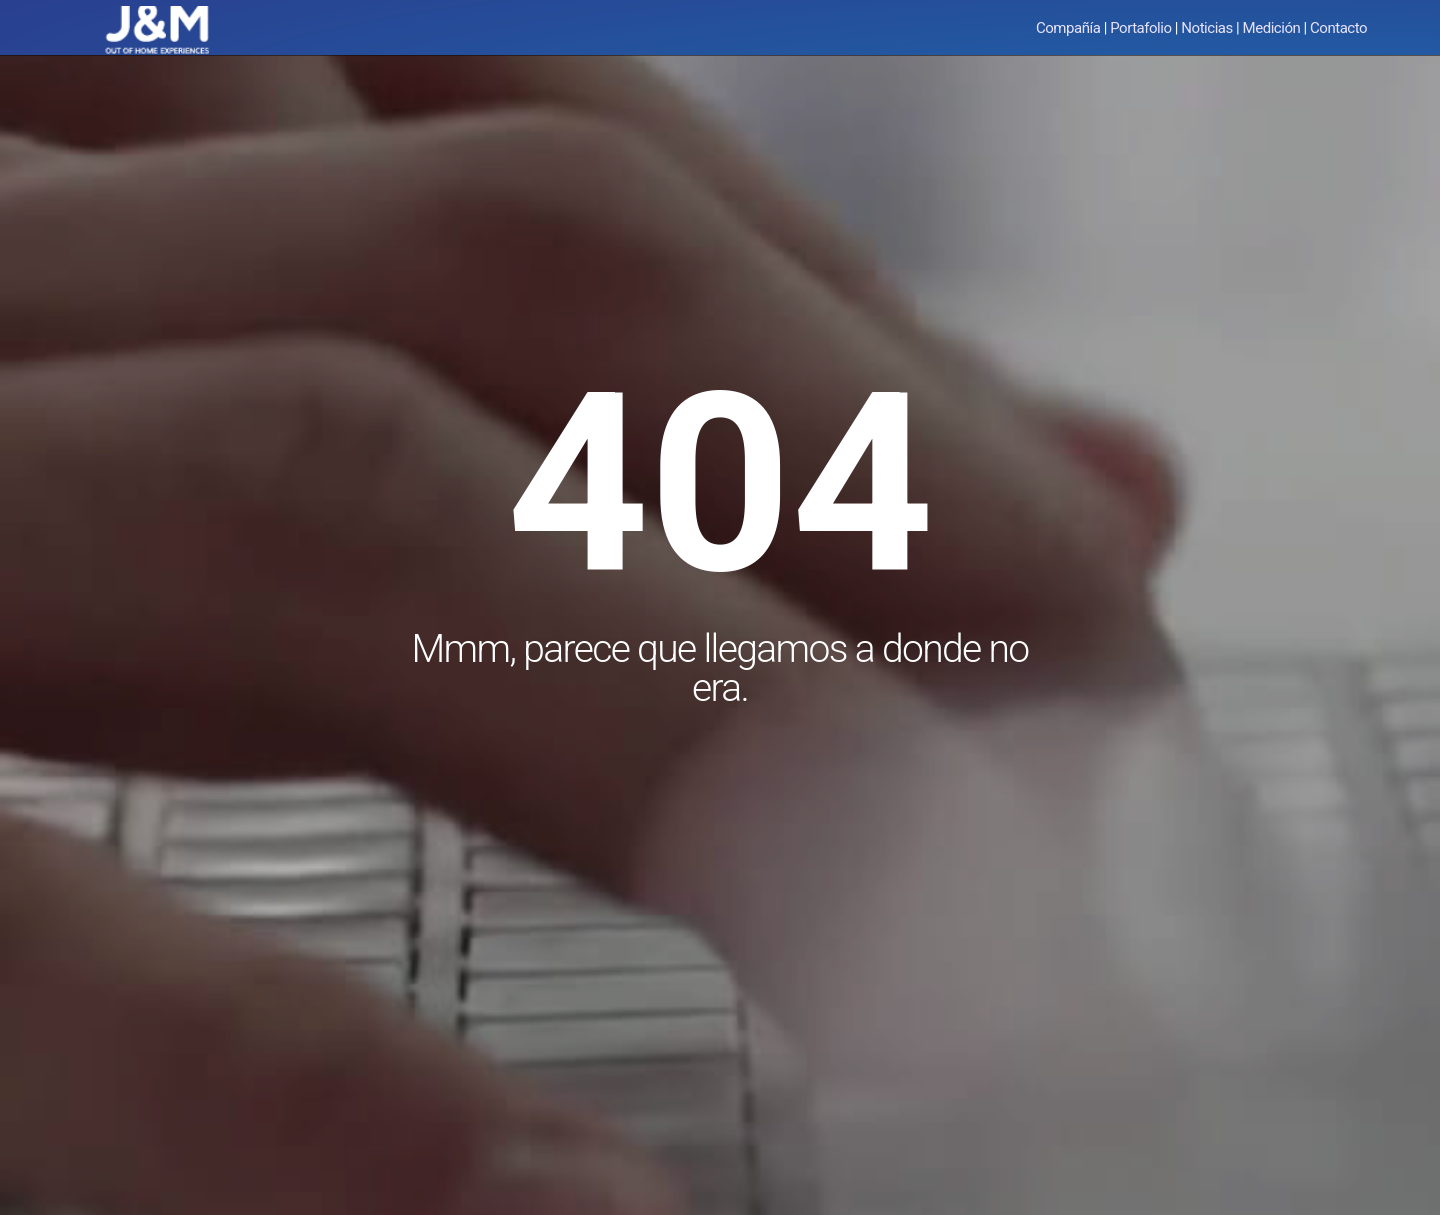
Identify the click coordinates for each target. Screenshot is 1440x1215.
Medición (1272, 28)
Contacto (1338, 28)
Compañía (1068, 28)
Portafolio (1140, 28)
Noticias (1207, 28)
